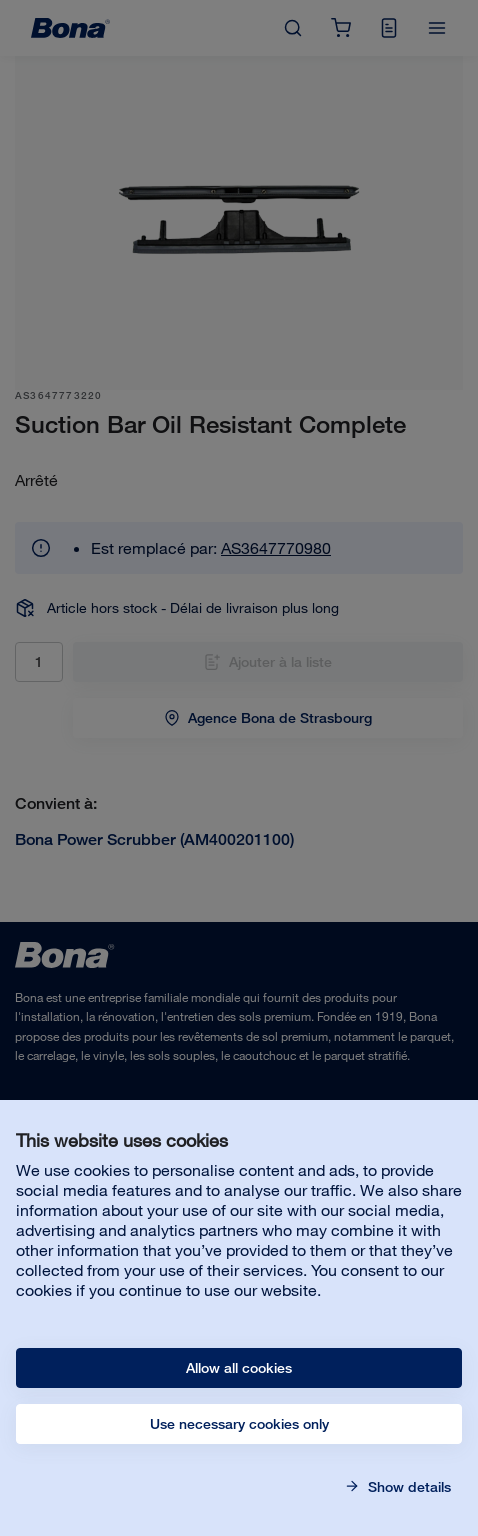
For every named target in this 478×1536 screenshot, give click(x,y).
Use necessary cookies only (239, 1424)
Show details (407, 1487)
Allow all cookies (239, 1368)
